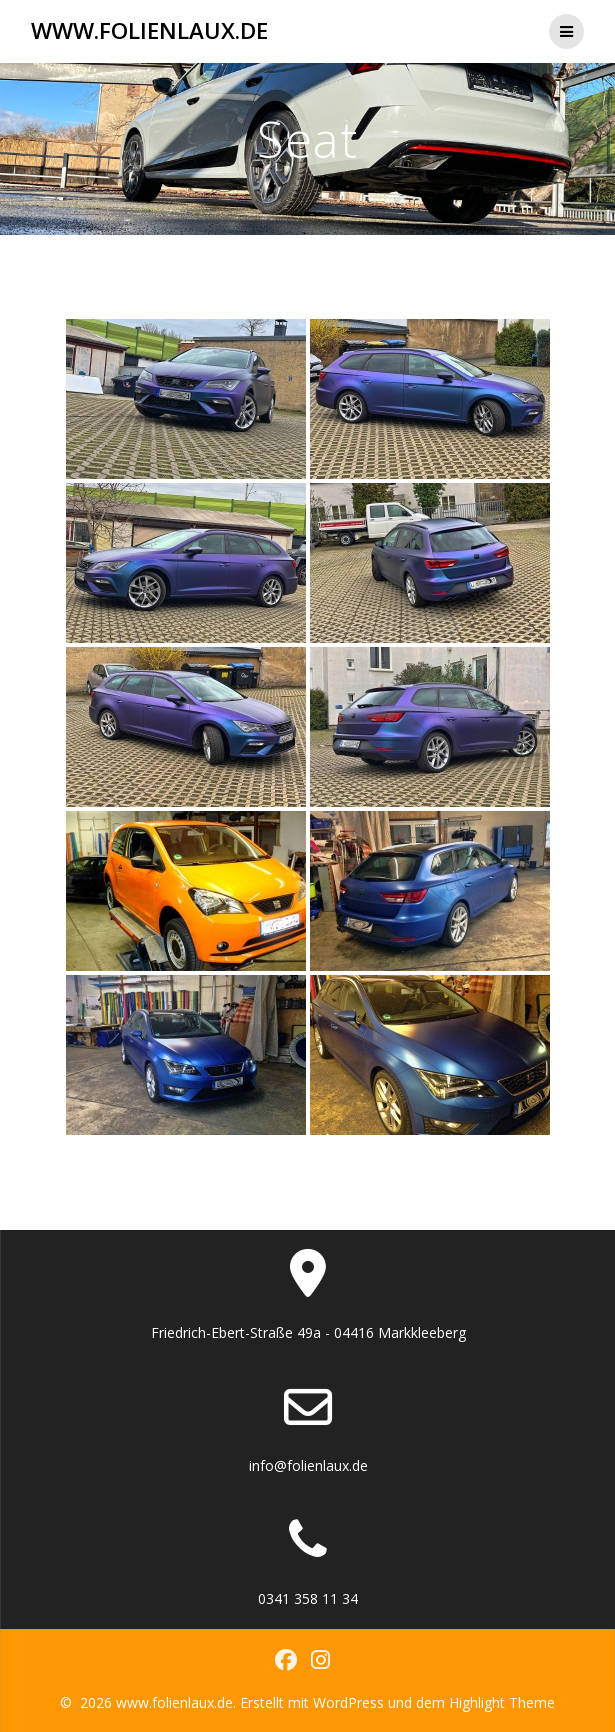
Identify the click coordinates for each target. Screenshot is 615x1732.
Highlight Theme (502, 1702)
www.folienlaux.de (149, 31)
